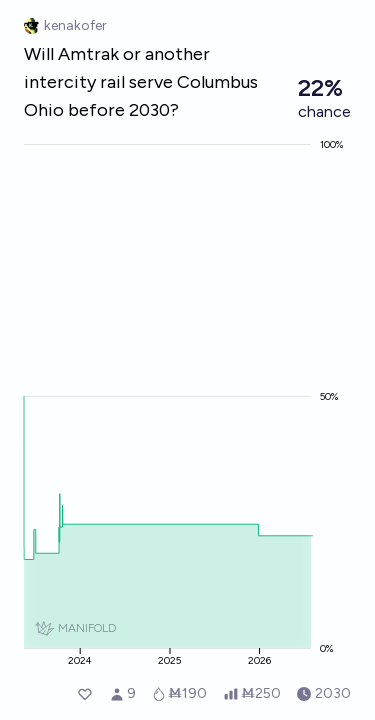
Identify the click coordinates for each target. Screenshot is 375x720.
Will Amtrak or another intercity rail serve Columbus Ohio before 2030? (141, 82)
